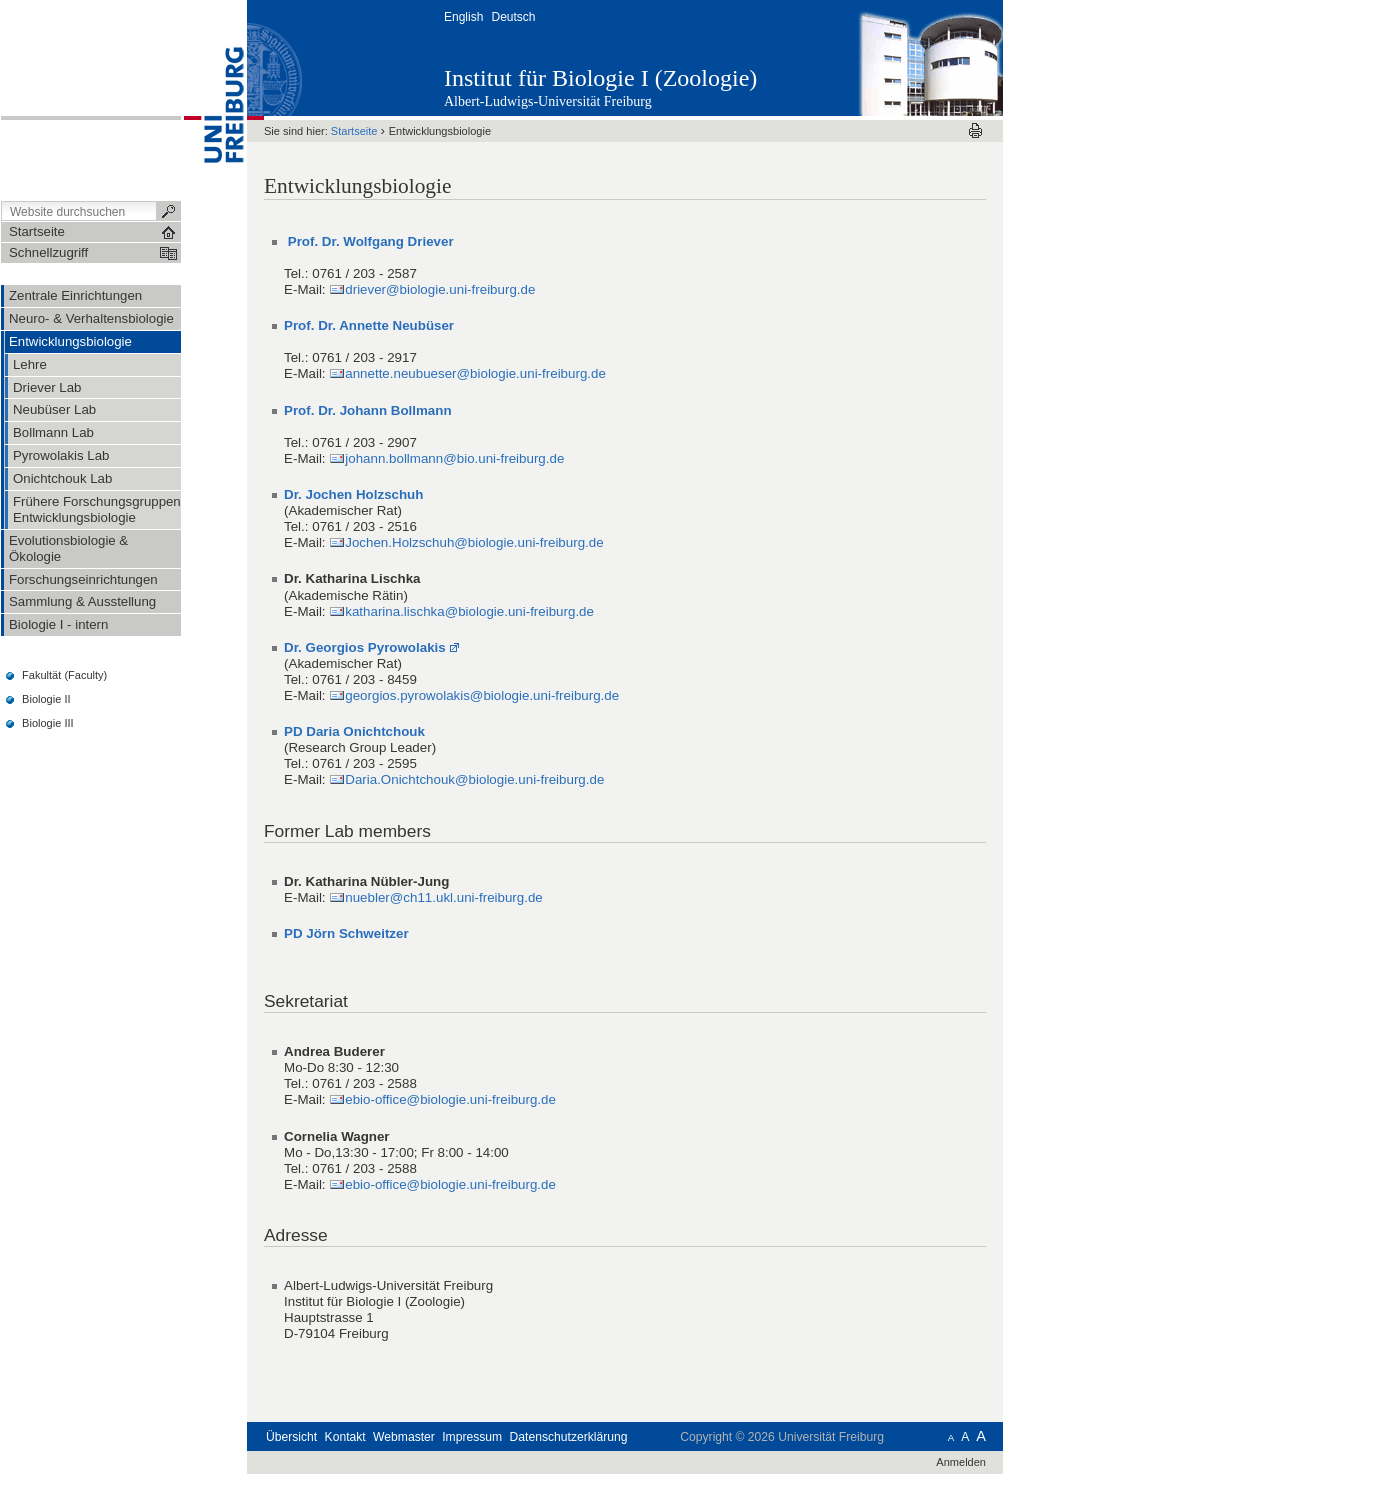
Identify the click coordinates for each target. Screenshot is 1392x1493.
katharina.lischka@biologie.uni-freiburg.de (469, 611)
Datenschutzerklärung (569, 1437)
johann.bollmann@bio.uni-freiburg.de (454, 458)
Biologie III (48, 723)
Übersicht (291, 1437)
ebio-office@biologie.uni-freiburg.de (450, 1099)
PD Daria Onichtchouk (354, 731)
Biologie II (46, 699)
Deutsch (513, 17)
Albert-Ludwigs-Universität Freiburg (548, 101)
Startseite (354, 131)
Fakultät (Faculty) (64, 675)
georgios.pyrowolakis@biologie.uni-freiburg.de (482, 695)
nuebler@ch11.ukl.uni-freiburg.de (444, 897)
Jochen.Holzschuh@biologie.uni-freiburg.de (474, 542)
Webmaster (404, 1437)
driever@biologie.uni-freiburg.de (440, 289)
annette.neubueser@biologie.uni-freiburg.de (475, 373)
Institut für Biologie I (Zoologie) (600, 78)
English (463, 17)
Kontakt (345, 1437)
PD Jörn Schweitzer (346, 933)
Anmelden (961, 1462)
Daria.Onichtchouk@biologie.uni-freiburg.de (474, 779)
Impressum (472, 1437)
